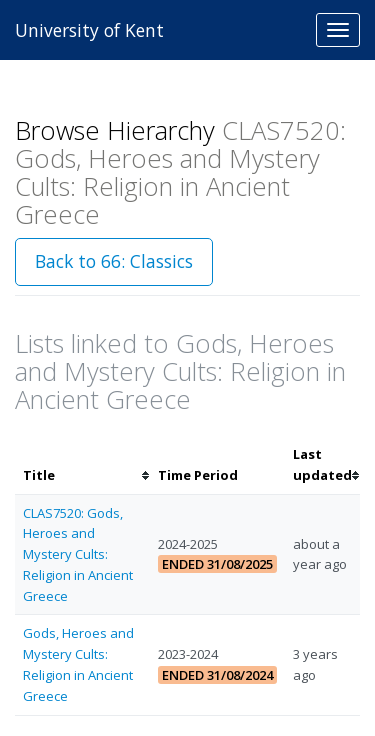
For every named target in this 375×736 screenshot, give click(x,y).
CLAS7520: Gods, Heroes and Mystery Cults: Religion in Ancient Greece (78, 554)
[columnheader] (82, 465)
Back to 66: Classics (114, 261)
